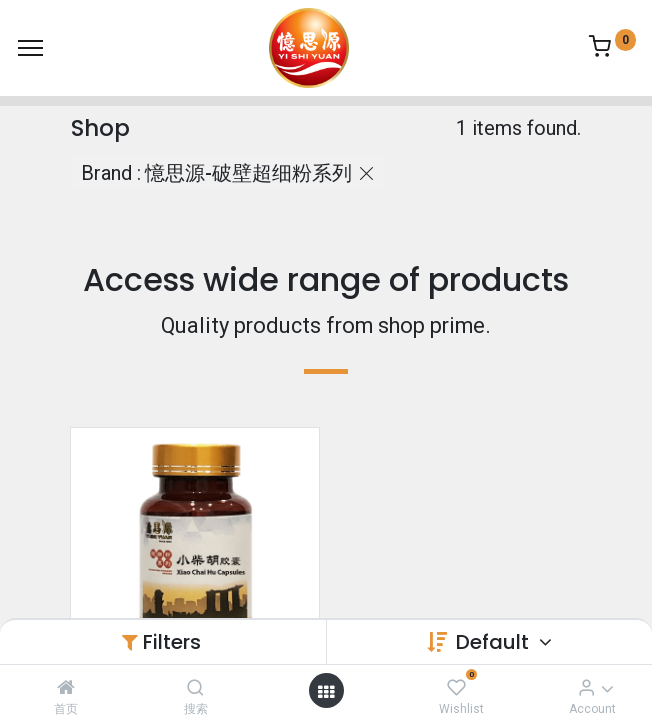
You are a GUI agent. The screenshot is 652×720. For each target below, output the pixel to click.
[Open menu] (326, 691)
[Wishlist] (456, 687)
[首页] (66, 687)
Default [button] (495, 642)
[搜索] (195, 687)
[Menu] (30, 48)
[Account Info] (586, 687)
